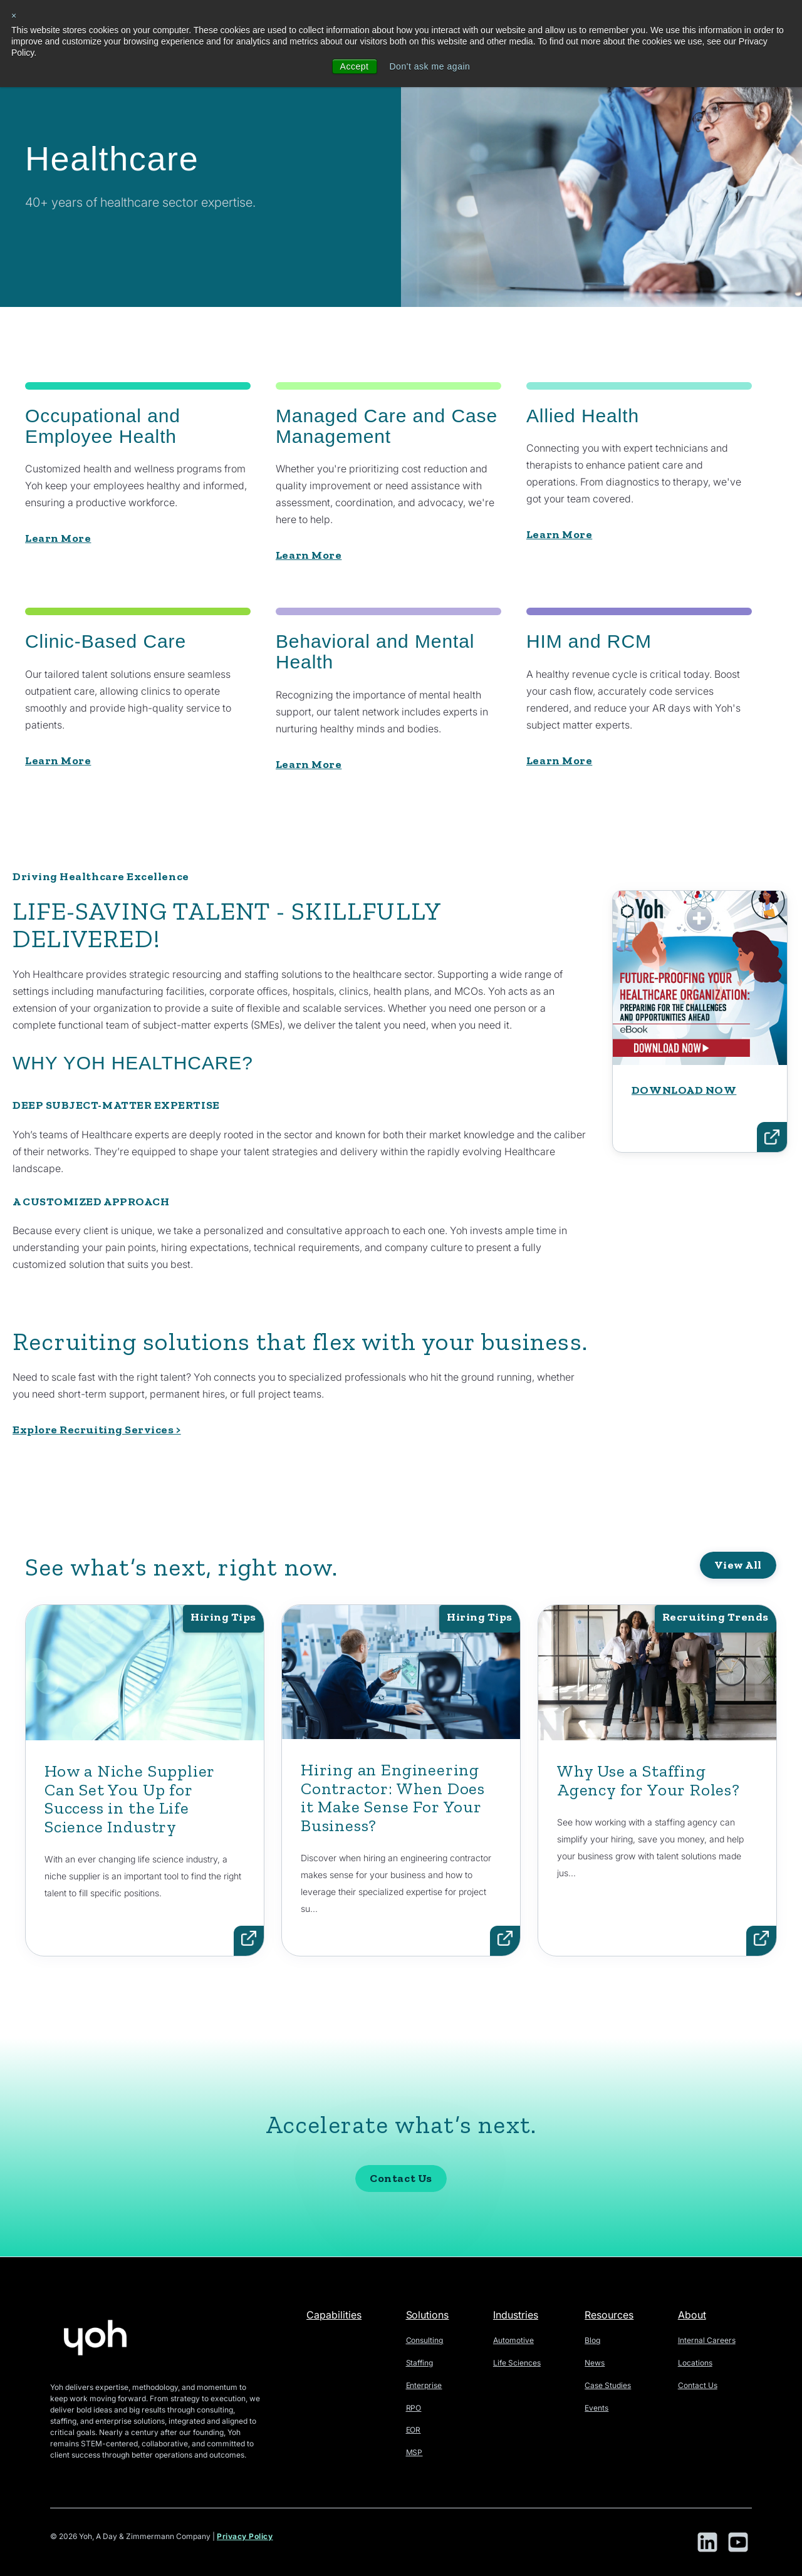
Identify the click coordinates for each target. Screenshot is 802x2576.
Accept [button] (354, 66)
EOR (413, 2429)
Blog (592, 2340)
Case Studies (608, 2385)
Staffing (420, 2362)
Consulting (425, 2340)
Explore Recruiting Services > (97, 1429)
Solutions (427, 2315)
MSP (414, 2452)
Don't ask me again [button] (429, 66)
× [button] (14, 16)
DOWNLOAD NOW (684, 1144)
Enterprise (424, 2385)
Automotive (513, 2340)
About (692, 2315)
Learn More (58, 538)
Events (596, 2407)
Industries (515, 2315)
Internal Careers (707, 2340)
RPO (414, 2407)
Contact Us (401, 2233)
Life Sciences (517, 2362)
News (595, 2362)
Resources (609, 2315)
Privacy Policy (245, 2537)
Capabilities (334, 2315)
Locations (695, 2362)
